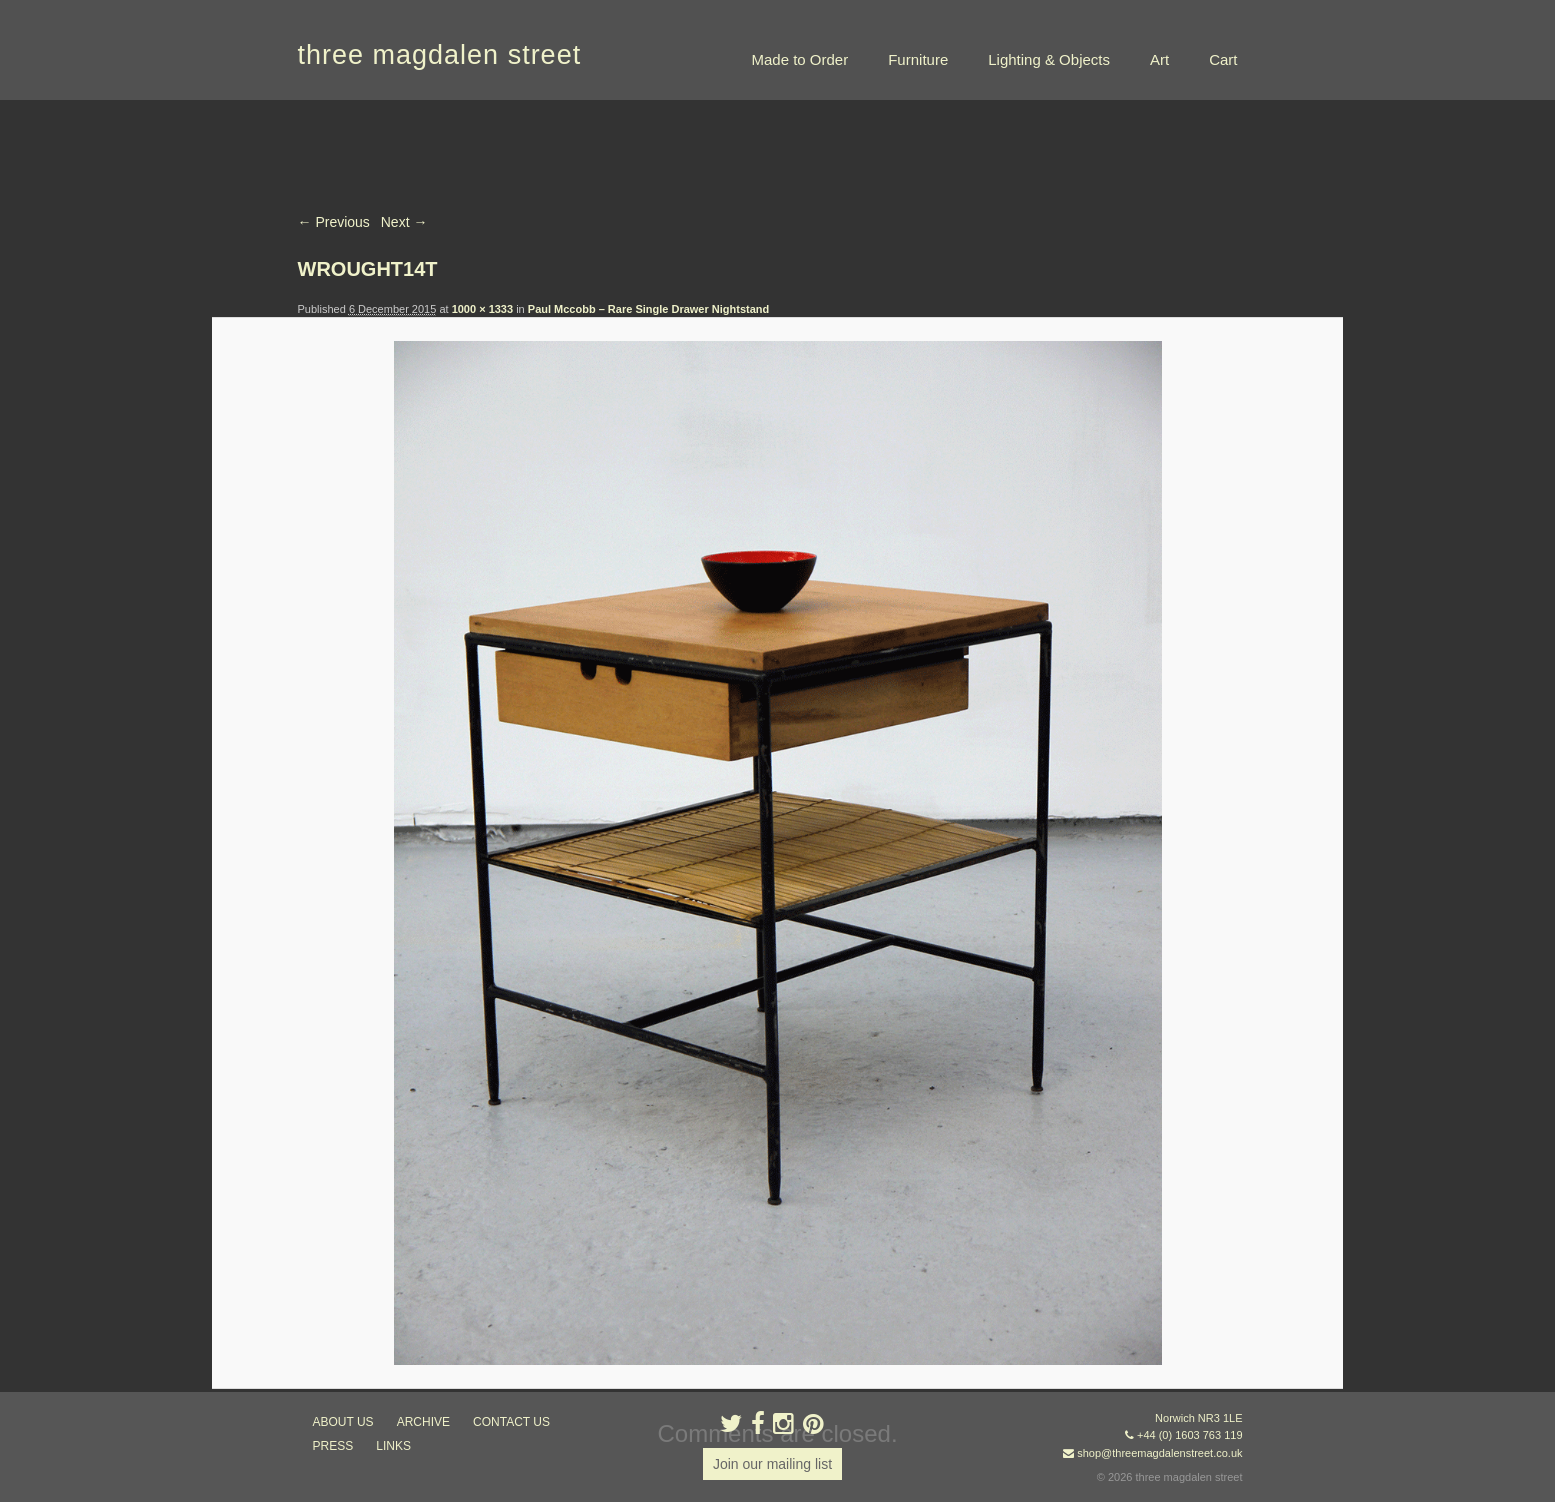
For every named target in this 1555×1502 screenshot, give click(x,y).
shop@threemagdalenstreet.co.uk (1159, 1453)
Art (1159, 59)
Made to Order (799, 59)
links (393, 1446)
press (333, 1446)
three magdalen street (440, 55)
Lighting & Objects (1049, 59)
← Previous (334, 222)
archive (423, 1422)
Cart (1223, 59)
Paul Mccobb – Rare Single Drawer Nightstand (648, 309)
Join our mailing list (772, 1464)
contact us (511, 1422)
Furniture (918, 59)
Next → (404, 222)
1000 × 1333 (482, 309)
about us (343, 1422)
